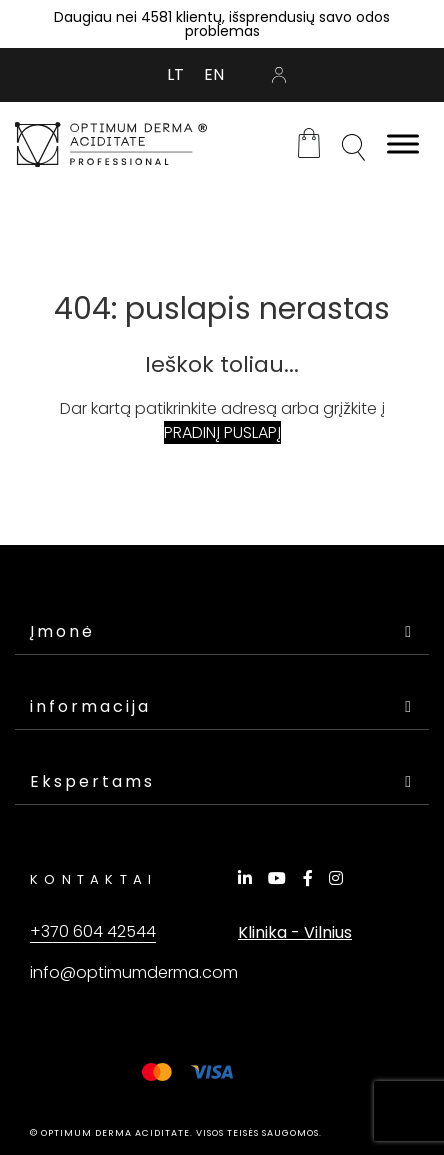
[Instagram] (339, 878)
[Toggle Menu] (403, 144)
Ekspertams (222, 781)
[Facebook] (311, 878)
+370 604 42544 (93, 931)
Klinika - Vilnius (295, 932)
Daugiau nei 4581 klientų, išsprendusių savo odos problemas (222, 24)
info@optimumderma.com (134, 972)
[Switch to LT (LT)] (175, 75)
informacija (222, 706)
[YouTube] (280, 878)
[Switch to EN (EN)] (214, 75)
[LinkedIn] (248, 878)
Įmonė (222, 631)
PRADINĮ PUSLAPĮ (222, 432)
